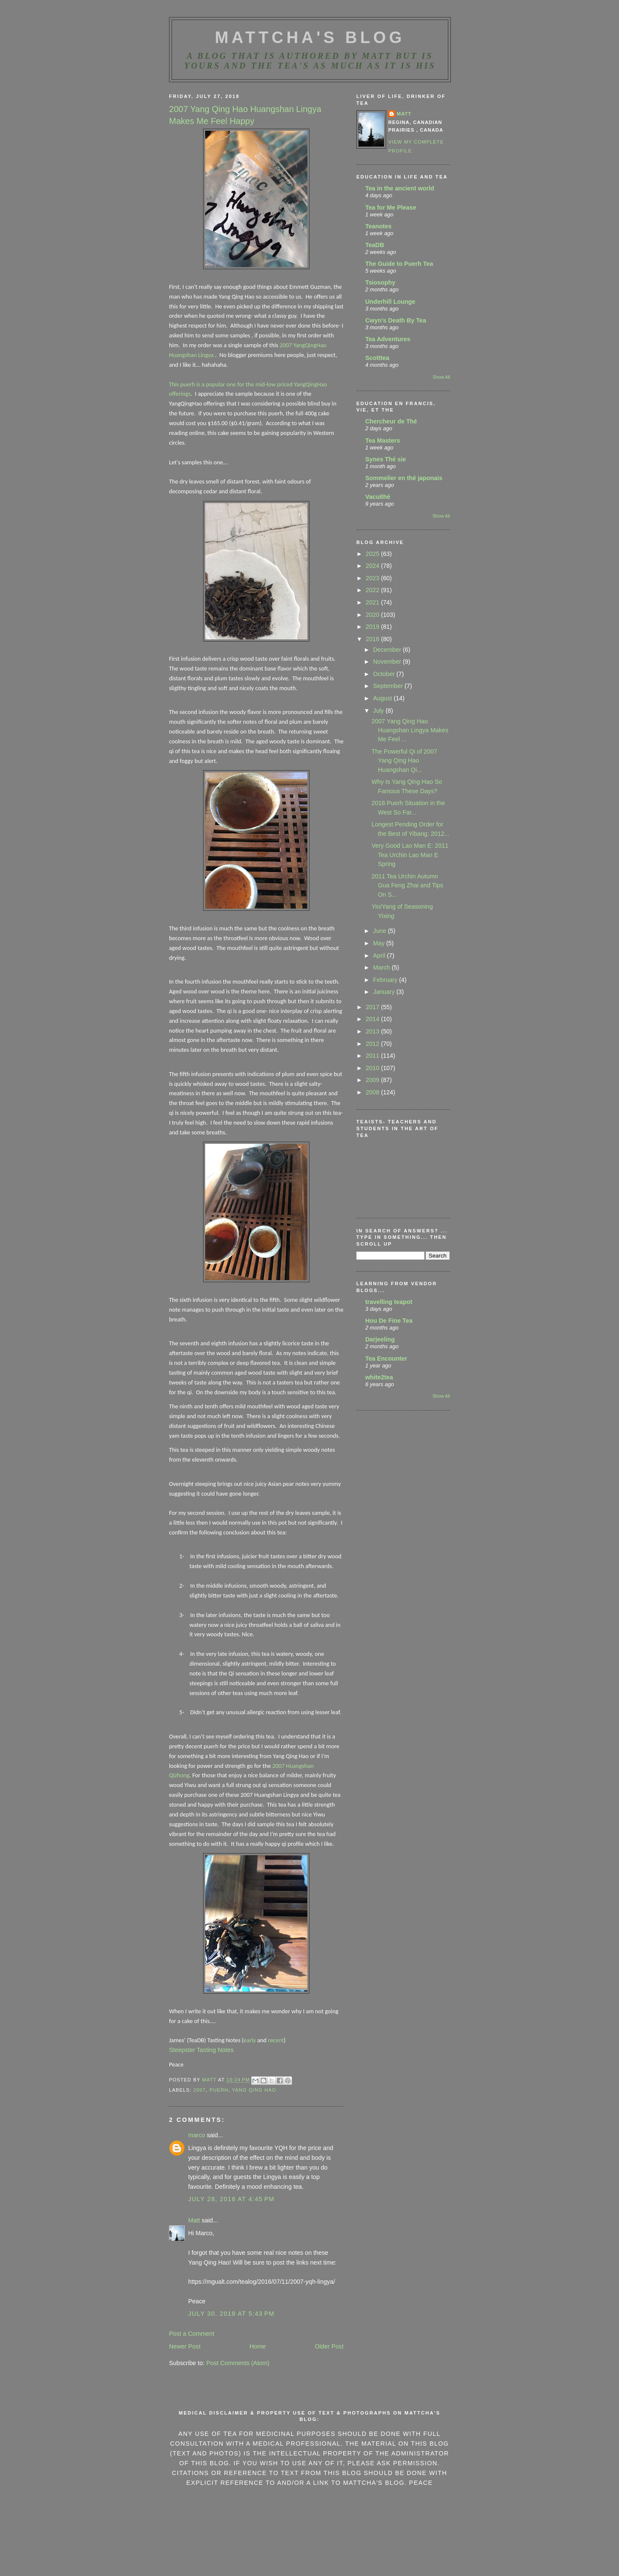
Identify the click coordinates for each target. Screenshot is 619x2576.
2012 (373, 1043)
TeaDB (374, 245)
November (388, 661)
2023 (373, 578)
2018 (373, 639)
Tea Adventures (387, 339)
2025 (373, 553)
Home (257, 2346)
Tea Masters (382, 440)
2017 (373, 1007)
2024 (373, 565)
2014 (373, 1019)
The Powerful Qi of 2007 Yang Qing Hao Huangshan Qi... (404, 760)
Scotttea (377, 357)
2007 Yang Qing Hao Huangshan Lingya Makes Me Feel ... (410, 730)
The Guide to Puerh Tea (399, 263)
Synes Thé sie (385, 459)
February (386, 979)
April (380, 955)
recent (276, 2040)
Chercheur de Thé (391, 421)
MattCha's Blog (310, 37)
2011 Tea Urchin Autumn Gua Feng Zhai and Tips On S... (407, 885)
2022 (373, 590)
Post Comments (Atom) (237, 2363)
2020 (373, 614)
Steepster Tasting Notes (201, 2049)
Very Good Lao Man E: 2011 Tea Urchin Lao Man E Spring (410, 854)
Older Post (329, 2346)
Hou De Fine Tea (389, 1320)
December (388, 649)
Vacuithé (377, 496)
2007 (199, 2089)
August (383, 698)
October (384, 674)
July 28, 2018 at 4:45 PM (231, 2199)
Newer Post (185, 2346)
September (388, 685)
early (250, 2040)
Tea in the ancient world (399, 188)
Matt (194, 2220)
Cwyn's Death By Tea (395, 320)
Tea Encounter (386, 1358)
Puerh (219, 2089)
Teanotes (378, 226)
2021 (373, 602)
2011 (373, 1055)
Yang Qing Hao (254, 2089)
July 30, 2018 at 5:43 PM (231, 2313)
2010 (373, 1068)
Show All (441, 377)
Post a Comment (191, 2333)
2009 (373, 1079)
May (379, 943)
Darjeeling (380, 1339)
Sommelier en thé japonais (403, 478)
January (384, 991)
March (382, 967)
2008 (373, 1092)
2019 (373, 626)
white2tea (379, 1377)
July (379, 710)
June (380, 930)
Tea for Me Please (390, 207)
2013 (373, 1031)
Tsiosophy (380, 282)
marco (196, 2135)
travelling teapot (388, 1301)
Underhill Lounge (390, 301)
